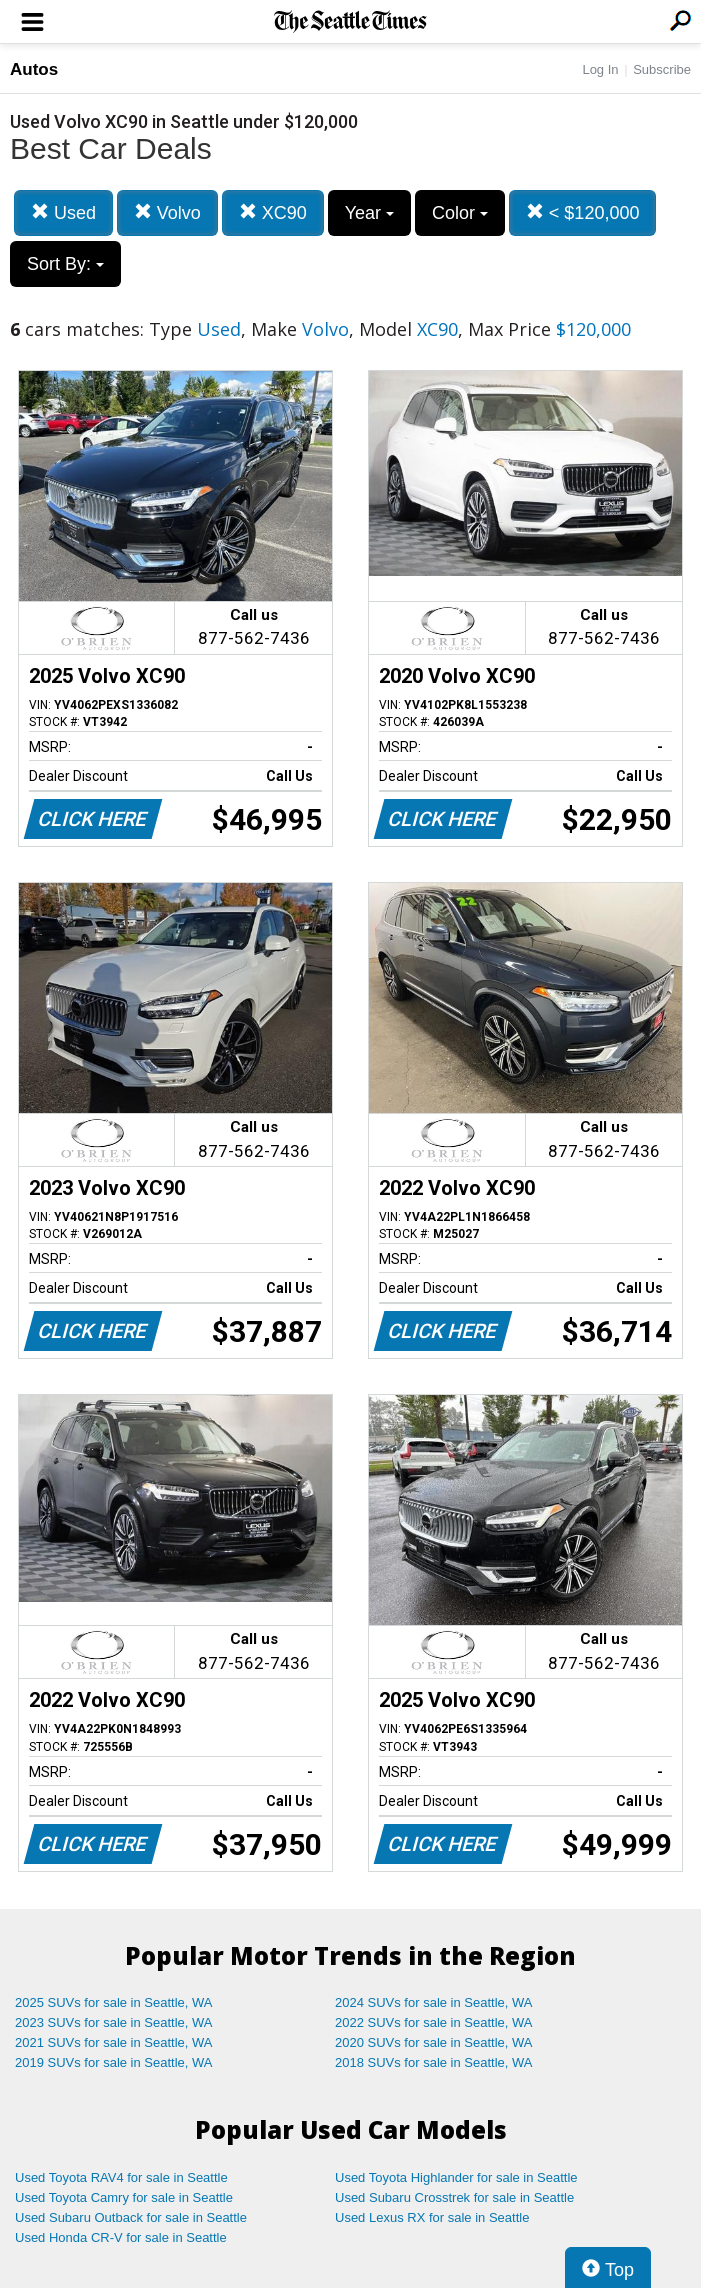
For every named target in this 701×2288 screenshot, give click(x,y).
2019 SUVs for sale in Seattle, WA (114, 2062)
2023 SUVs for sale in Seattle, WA (114, 2022)
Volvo (167, 212)
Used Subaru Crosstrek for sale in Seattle (454, 2197)
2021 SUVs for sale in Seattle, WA (114, 2042)
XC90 (273, 212)
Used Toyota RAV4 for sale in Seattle (121, 2177)
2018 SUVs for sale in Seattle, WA (434, 2062)
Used (63, 212)
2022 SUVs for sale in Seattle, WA (434, 2022)
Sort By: (65, 264)
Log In (600, 69)
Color (460, 213)
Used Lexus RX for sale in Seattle (432, 2217)
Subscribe (662, 69)
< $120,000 (583, 212)
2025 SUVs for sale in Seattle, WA (114, 2002)
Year (369, 213)
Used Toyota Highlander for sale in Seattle (456, 2177)
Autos (34, 69)
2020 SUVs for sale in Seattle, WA (434, 2042)
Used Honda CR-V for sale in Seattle (121, 2237)
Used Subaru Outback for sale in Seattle (131, 2217)
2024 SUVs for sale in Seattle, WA (434, 2002)
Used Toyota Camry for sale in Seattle (124, 2197)
